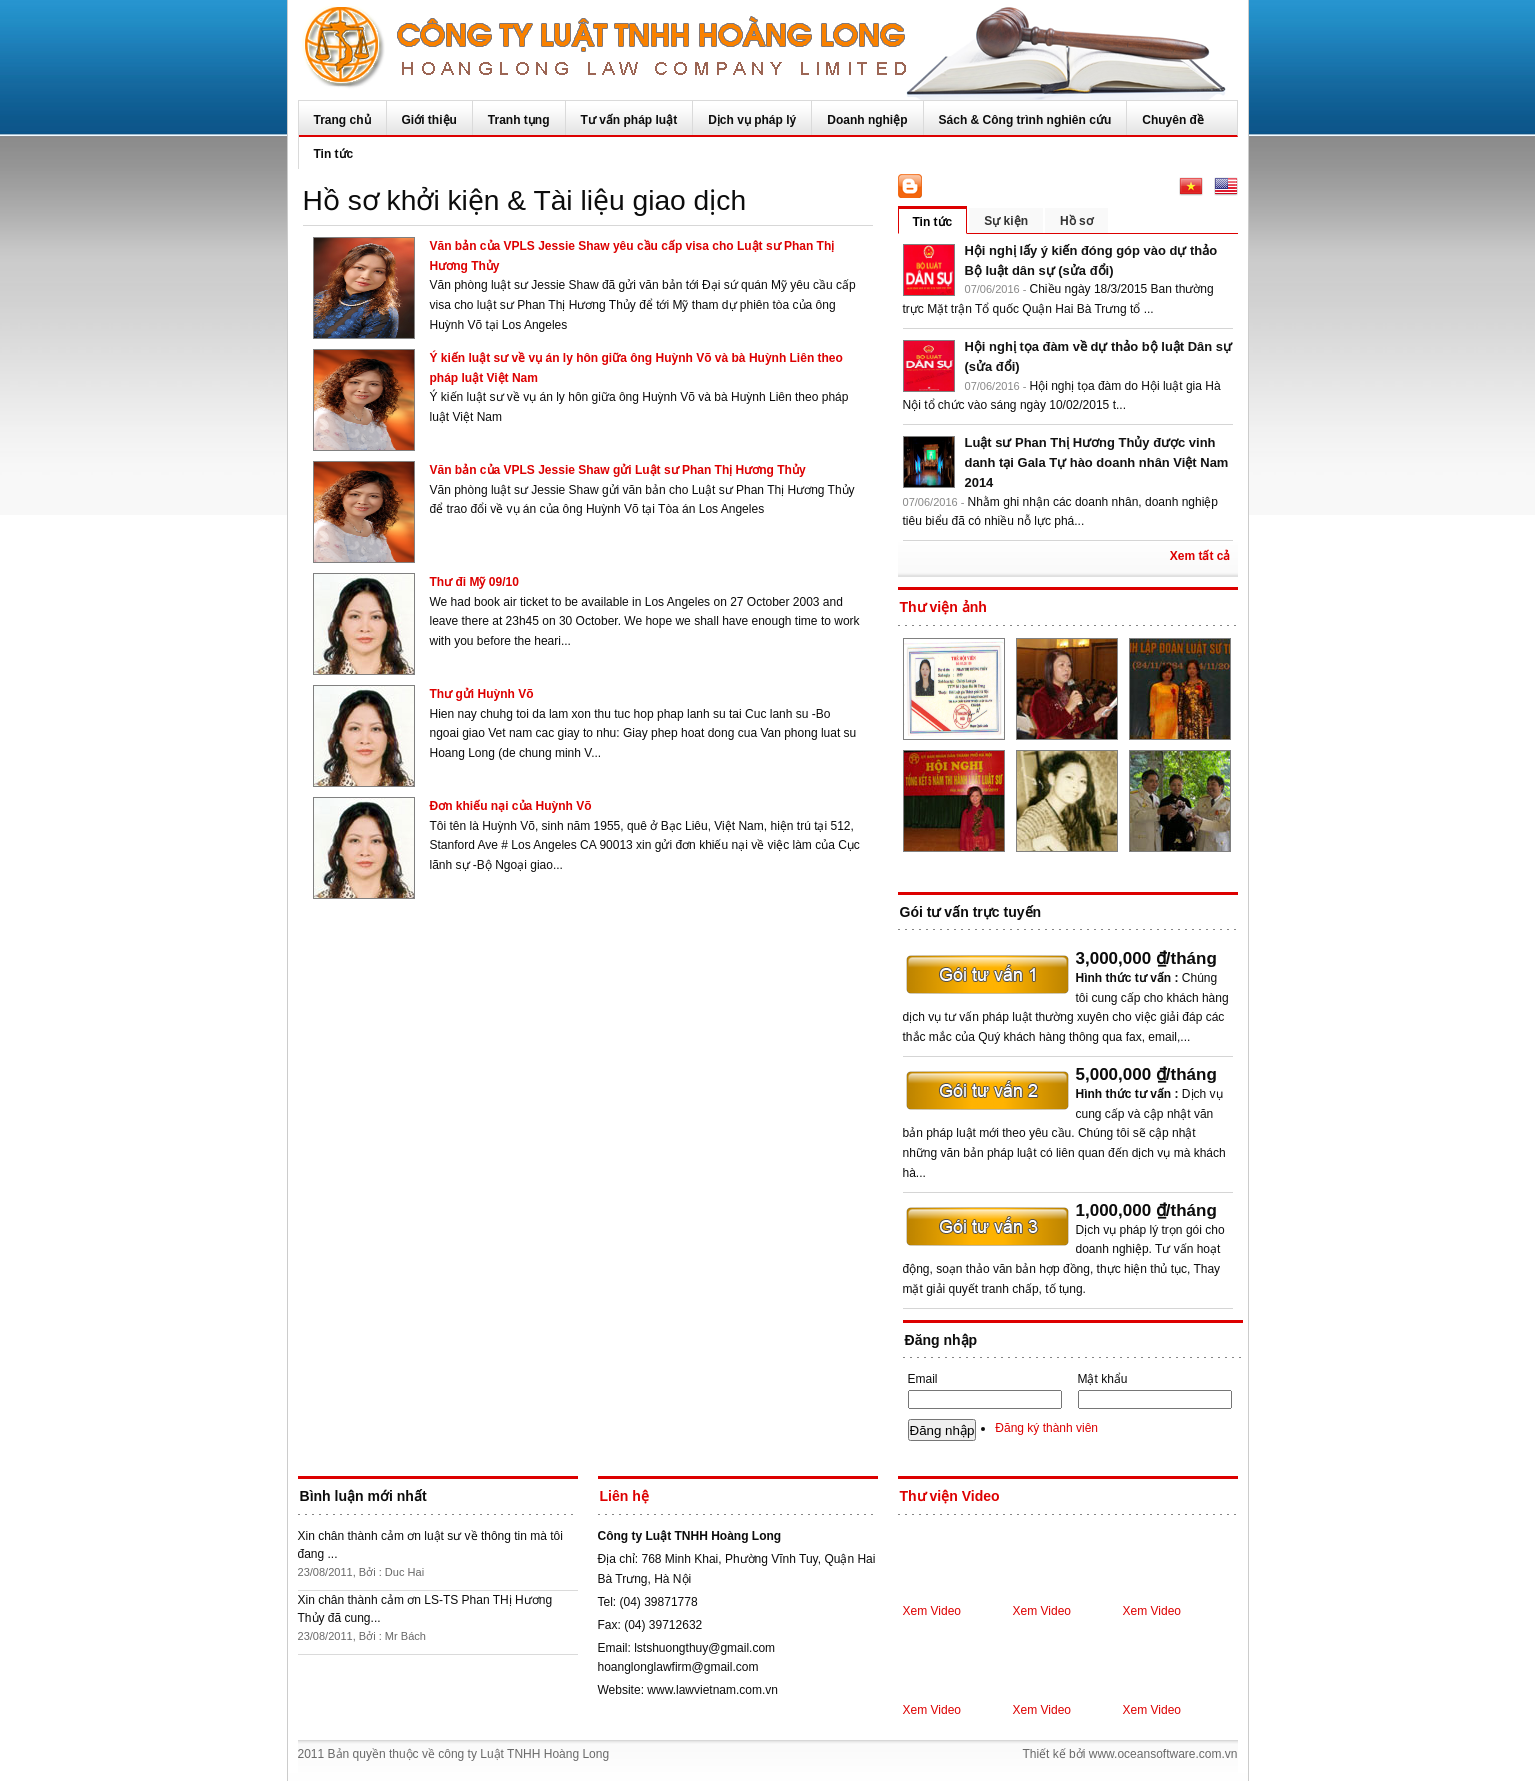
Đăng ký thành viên (1046, 1428)
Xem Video (932, 1611)
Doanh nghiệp (867, 120)
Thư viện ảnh (943, 607)
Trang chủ (342, 120)
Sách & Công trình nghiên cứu (1025, 120)
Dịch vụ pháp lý (752, 120)
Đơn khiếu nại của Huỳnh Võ (511, 806)
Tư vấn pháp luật (629, 120)
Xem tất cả (1200, 556)
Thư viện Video (950, 1496)
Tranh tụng (519, 120)
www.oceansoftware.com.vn (1163, 1754)
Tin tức (334, 154)
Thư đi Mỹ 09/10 (474, 582)
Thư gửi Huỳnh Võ (482, 694)
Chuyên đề (1173, 120)
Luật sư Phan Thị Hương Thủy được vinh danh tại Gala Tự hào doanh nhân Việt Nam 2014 (1097, 462)
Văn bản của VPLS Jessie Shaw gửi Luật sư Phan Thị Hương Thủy (618, 470)
